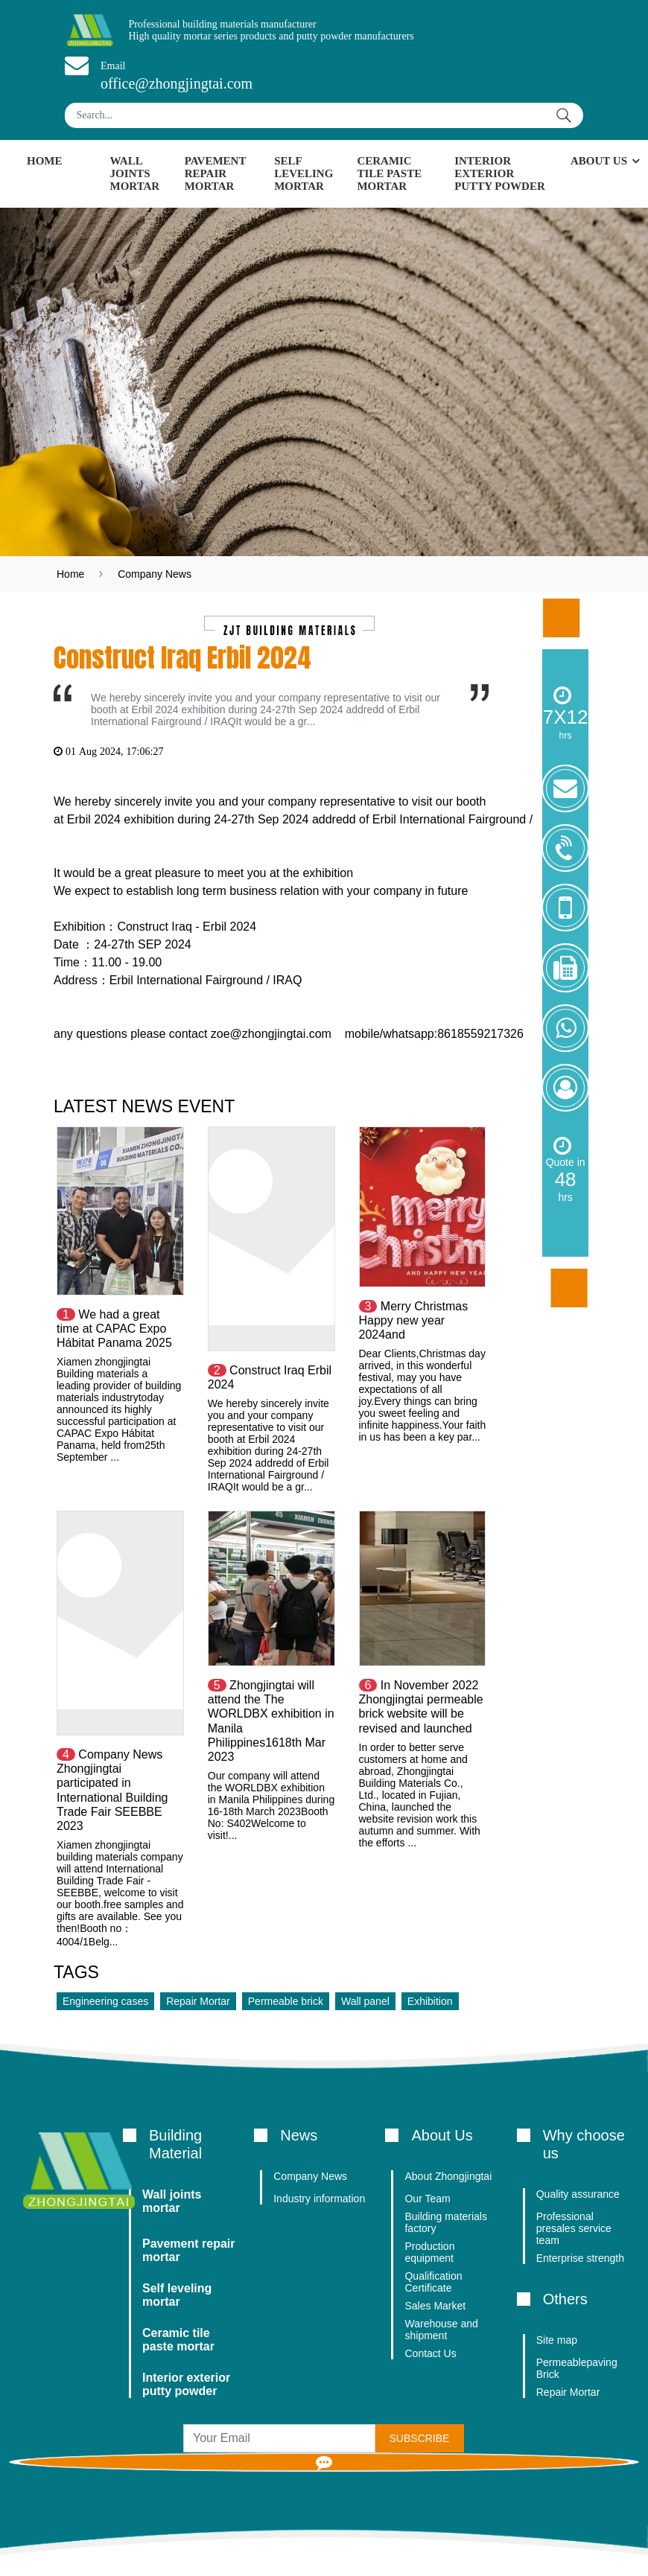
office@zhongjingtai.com (176, 83)
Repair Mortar (198, 2001)
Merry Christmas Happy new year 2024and (413, 1320)
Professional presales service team (574, 2228)
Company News (154, 574)
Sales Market (435, 2306)
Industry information (319, 2198)
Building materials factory (445, 2222)
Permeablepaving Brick (576, 2368)
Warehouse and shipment (440, 2329)
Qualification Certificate (433, 2282)
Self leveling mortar (303, 173)
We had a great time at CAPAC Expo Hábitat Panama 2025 (114, 1328)
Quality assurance (578, 2194)
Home (45, 161)
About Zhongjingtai (448, 2176)
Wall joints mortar (135, 173)
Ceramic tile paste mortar (389, 173)
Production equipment (429, 2252)
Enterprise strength (580, 2258)
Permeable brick (285, 2001)
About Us (599, 161)
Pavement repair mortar (216, 173)
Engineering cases (105, 2001)
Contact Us (430, 2353)
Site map (556, 2340)
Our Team (427, 2198)
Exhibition (430, 2001)
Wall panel (365, 2001)
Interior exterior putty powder (499, 173)
